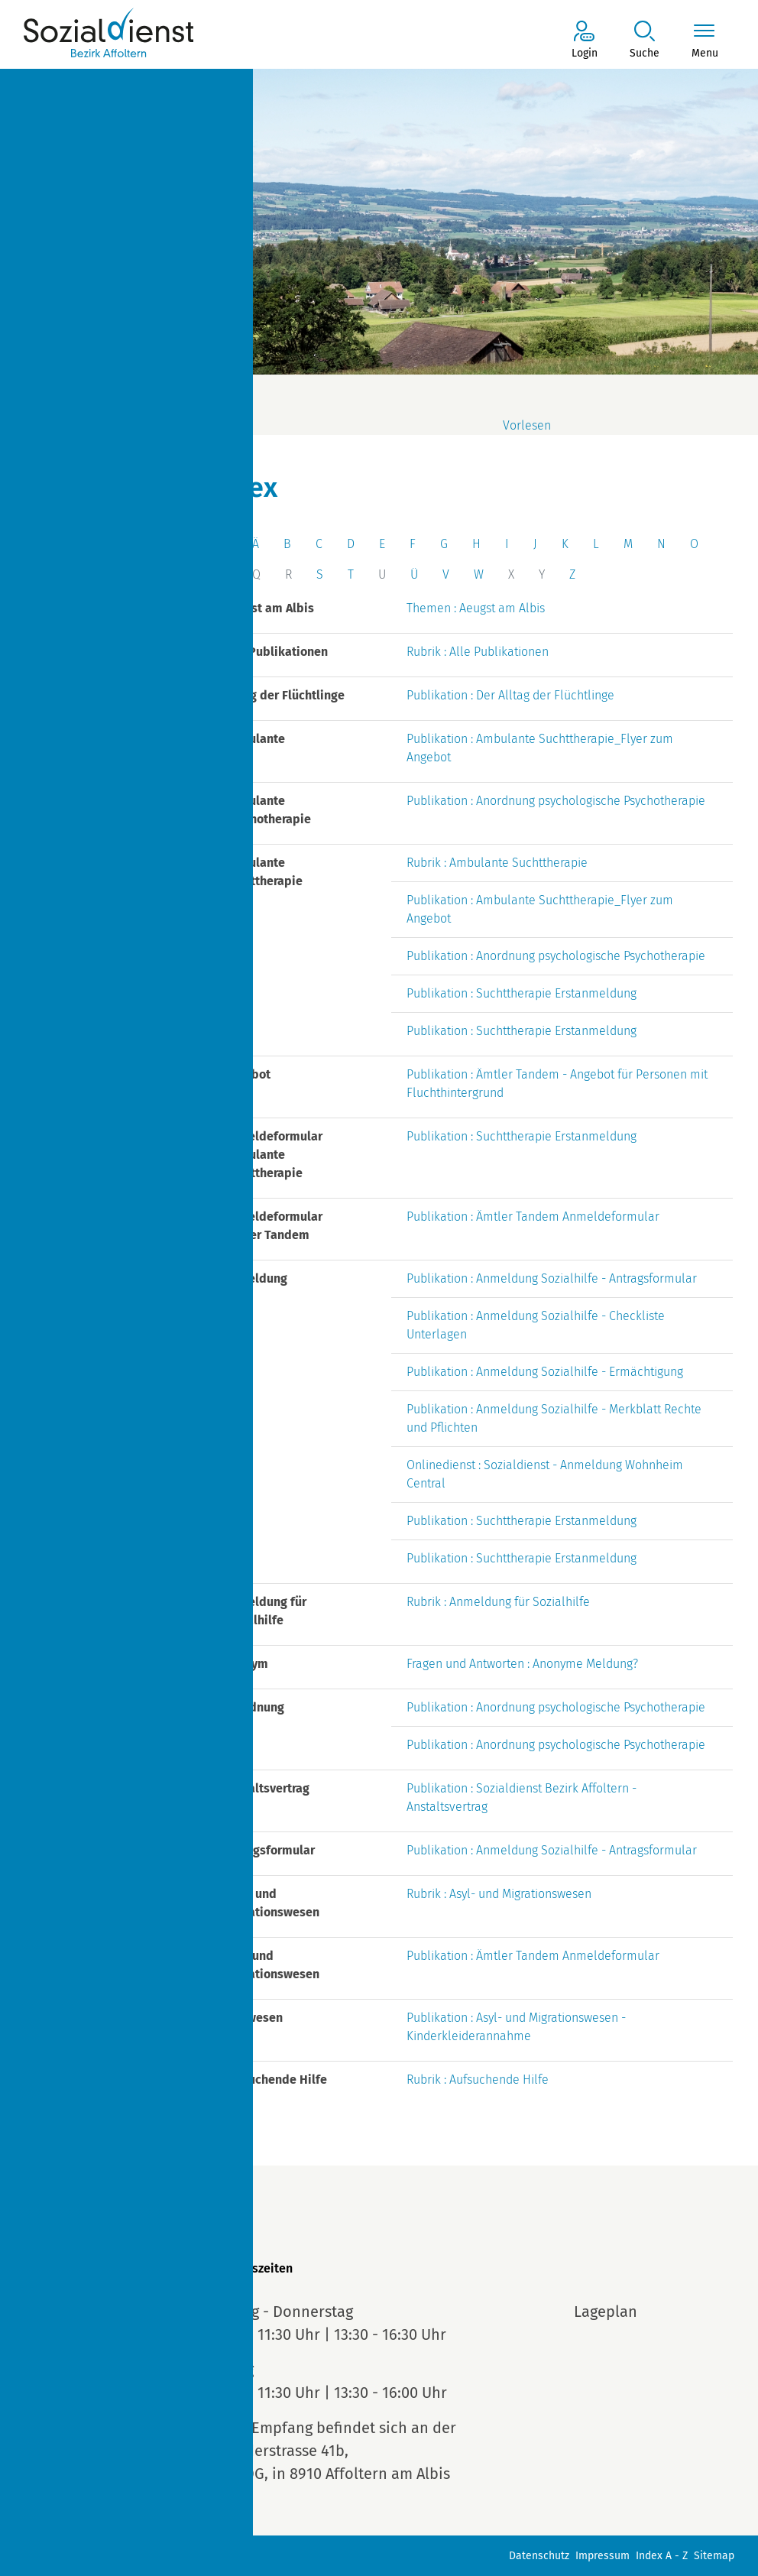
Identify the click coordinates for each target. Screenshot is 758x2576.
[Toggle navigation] (704, 41)
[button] (644, 41)
